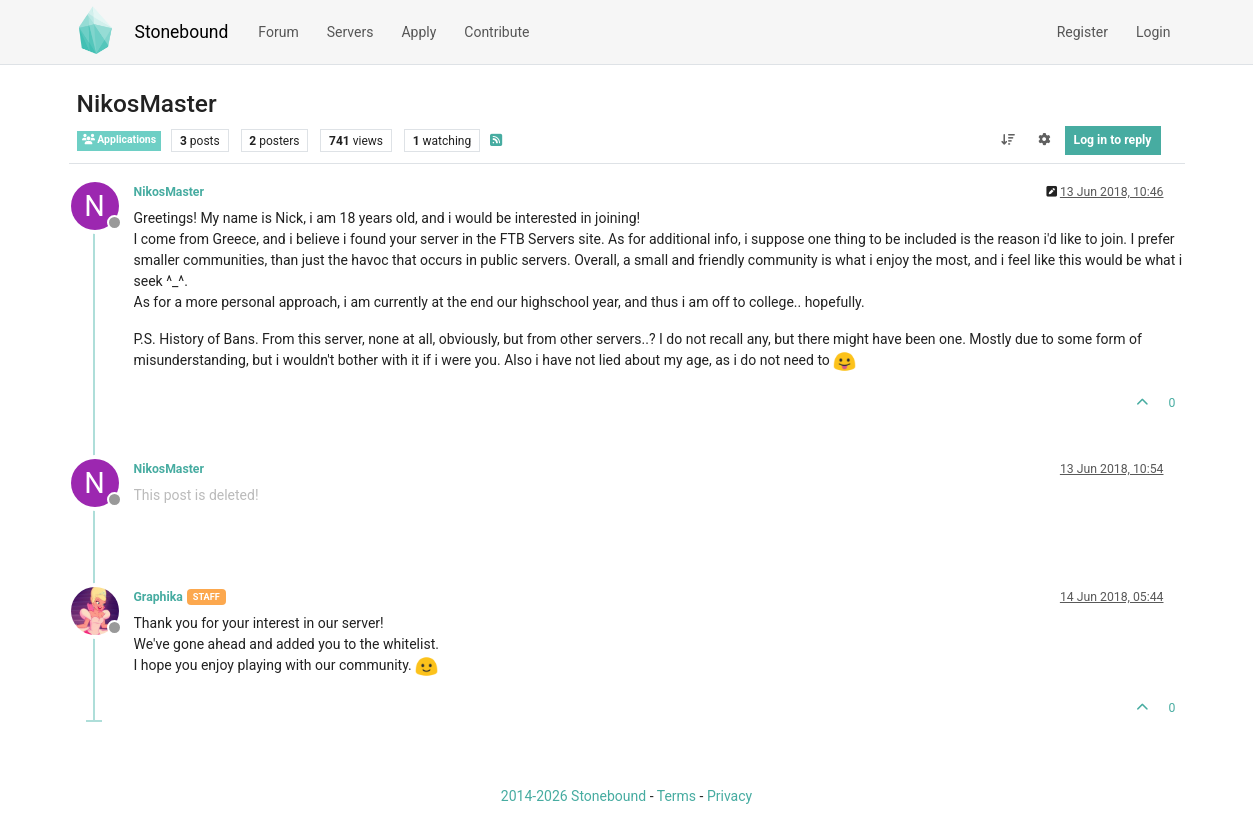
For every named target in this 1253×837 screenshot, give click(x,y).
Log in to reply (1113, 140)
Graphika (158, 597)
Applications (119, 139)
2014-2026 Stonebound (573, 796)
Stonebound (182, 32)
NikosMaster (169, 192)
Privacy (729, 796)
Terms (676, 796)
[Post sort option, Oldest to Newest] (1007, 140)
